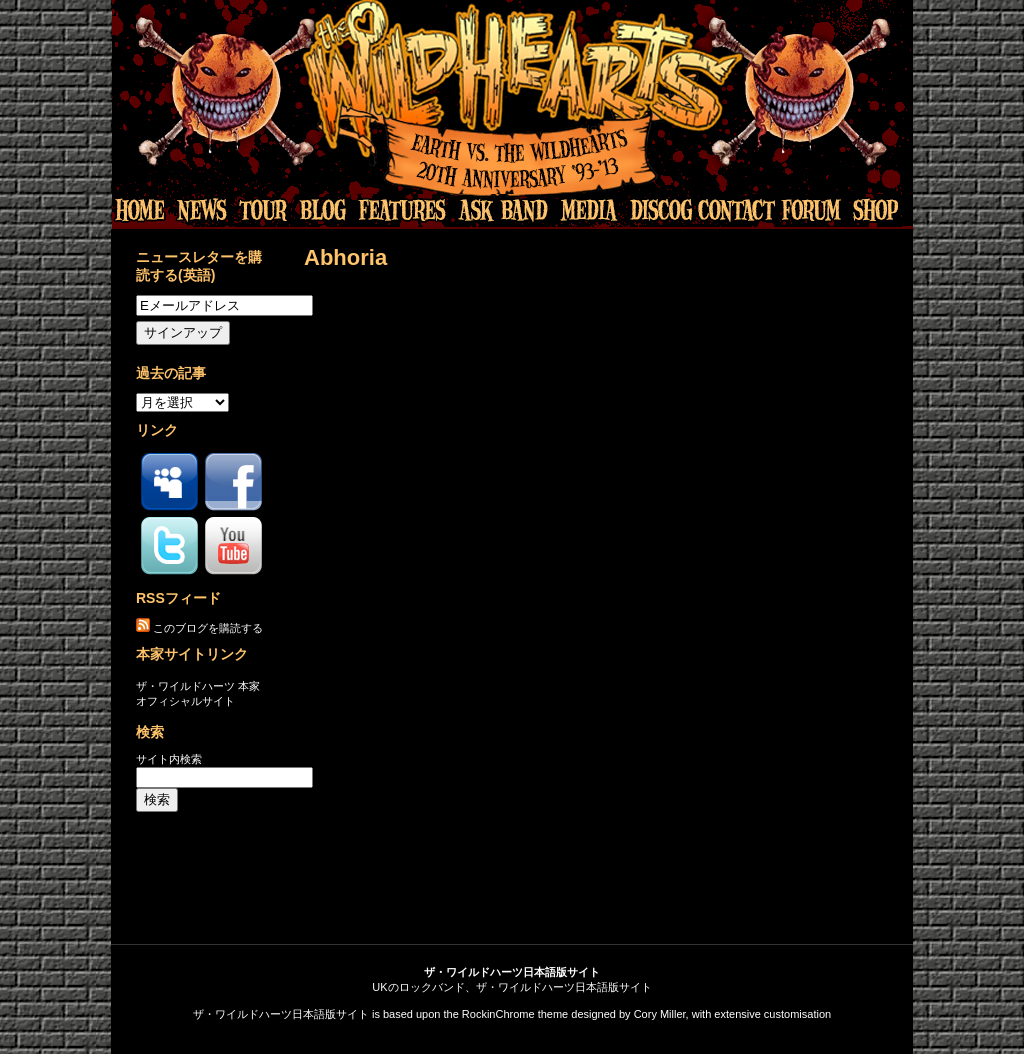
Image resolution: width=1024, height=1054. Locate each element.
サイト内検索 (169, 759)
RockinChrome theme (515, 1014)
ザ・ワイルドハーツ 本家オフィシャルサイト (198, 693)
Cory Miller (660, 1014)
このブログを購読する (208, 628)
